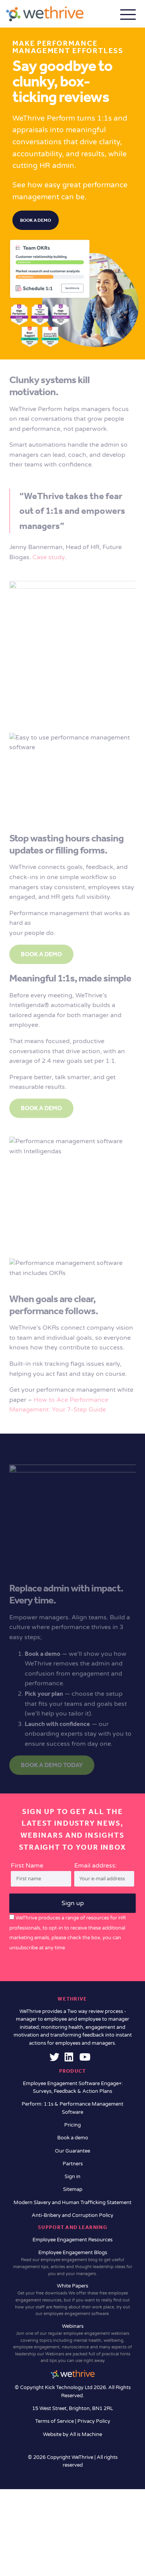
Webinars (72, 2343)
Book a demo (35, 220)
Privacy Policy (93, 2421)
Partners (73, 2164)
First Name (27, 1865)
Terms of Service (55, 2421)
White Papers (72, 2300)
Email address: (104, 1874)
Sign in (72, 2176)
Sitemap (72, 2189)
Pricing (72, 2125)
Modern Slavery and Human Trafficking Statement (72, 2202)
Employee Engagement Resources (72, 2240)
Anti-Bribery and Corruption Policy (72, 2215)
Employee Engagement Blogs (72, 2263)
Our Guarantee (72, 2151)
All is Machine (86, 2434)
